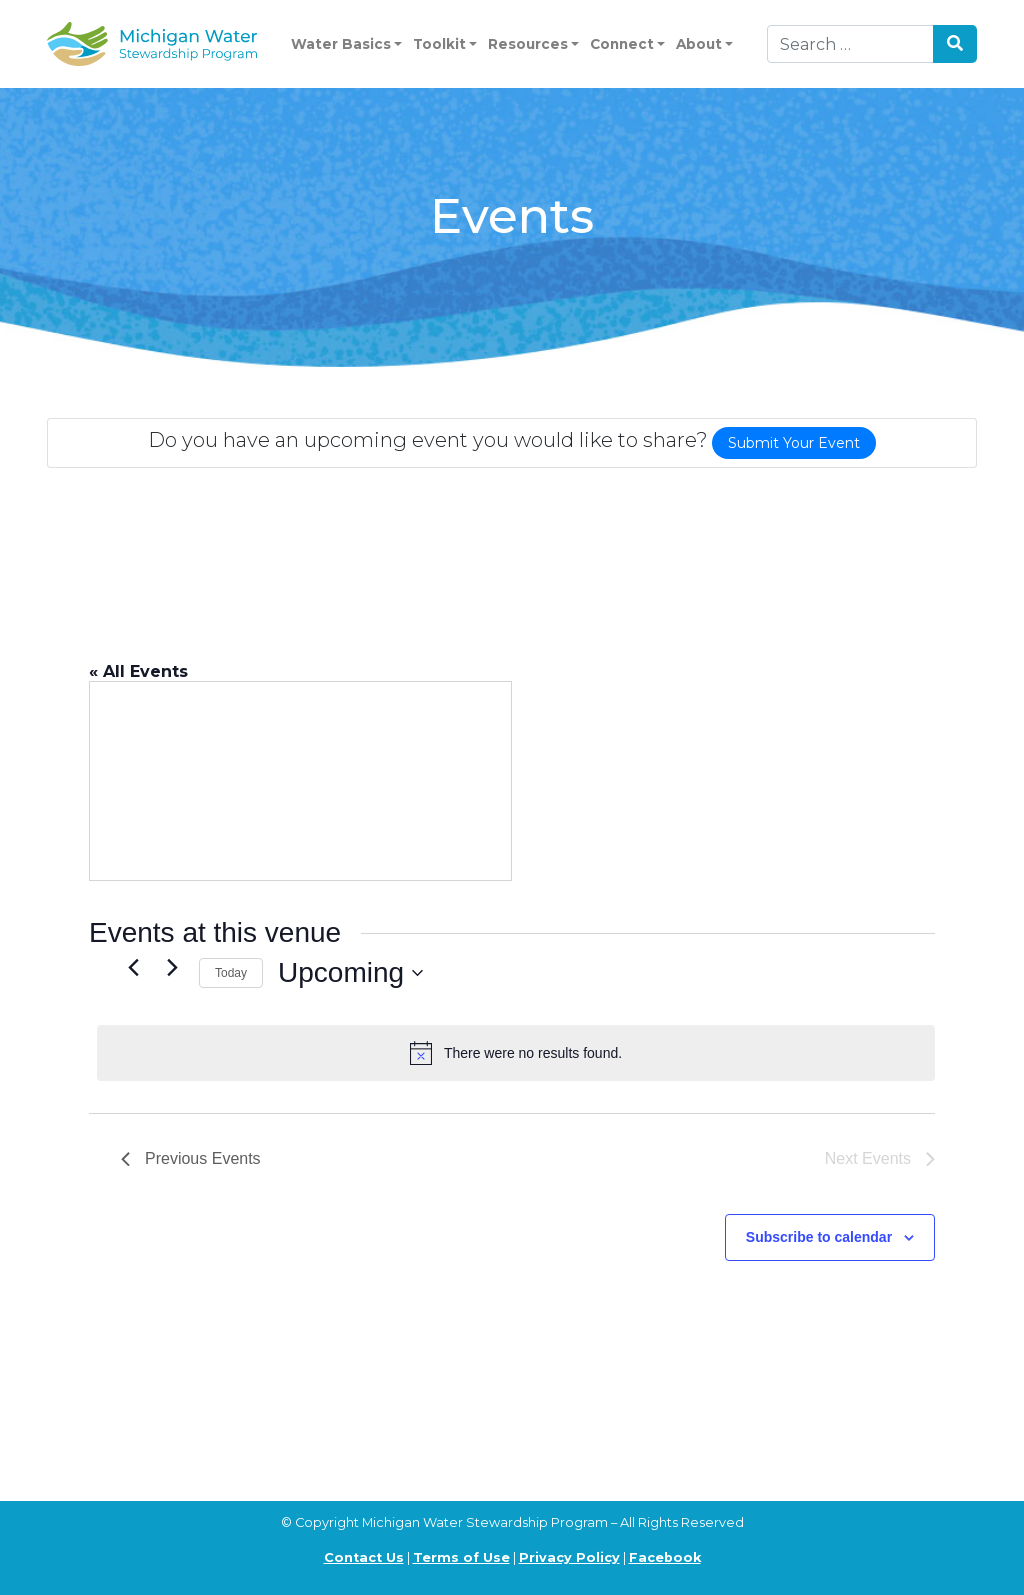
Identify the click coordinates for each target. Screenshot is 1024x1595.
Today (231, 973)
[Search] (850, 44)
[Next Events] (172, 968)
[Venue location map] (300, 781)
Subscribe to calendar (819, 1237)
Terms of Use (461, 1557)
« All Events (138, 671)
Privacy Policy (569, 1557)
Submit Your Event (794, 443)
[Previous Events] (133, 968)
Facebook (665, 1557)
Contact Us (364, 1557)
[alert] (516, 1053)
